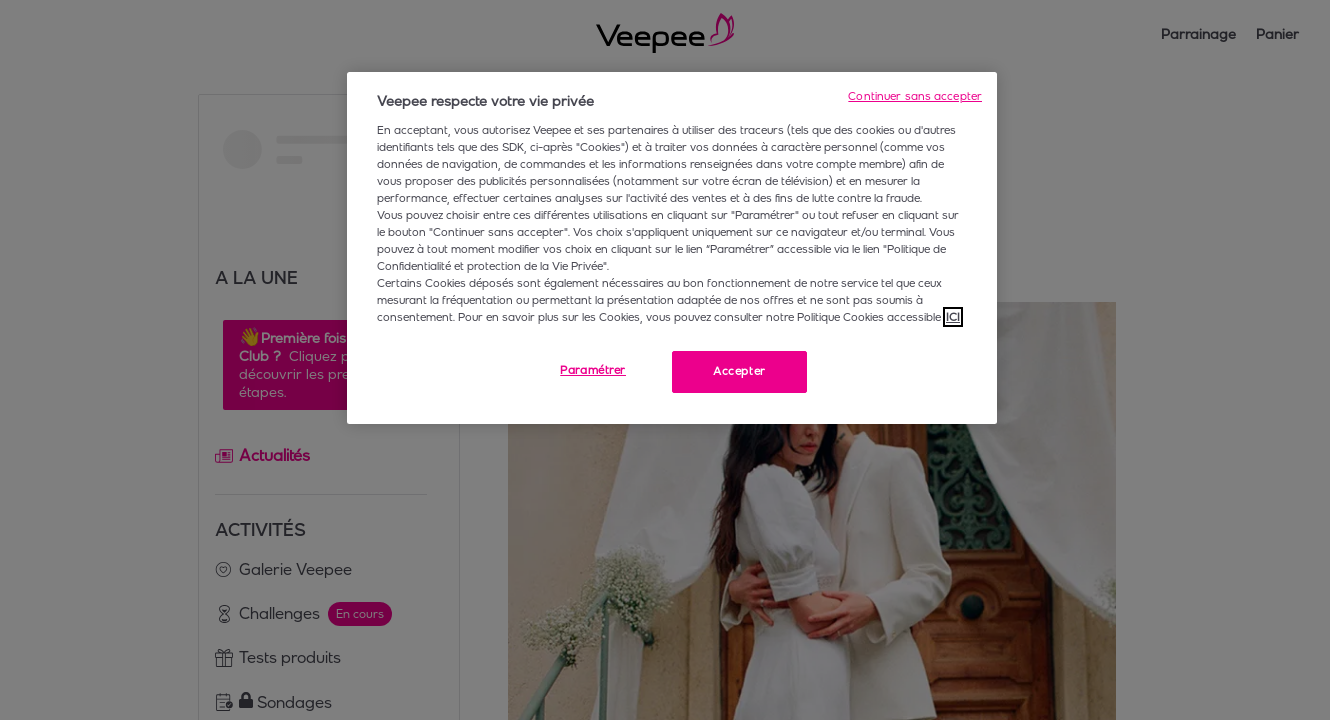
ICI (953, 317)
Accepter (739, 371)
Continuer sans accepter (915, 96)
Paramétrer (593, 370)
